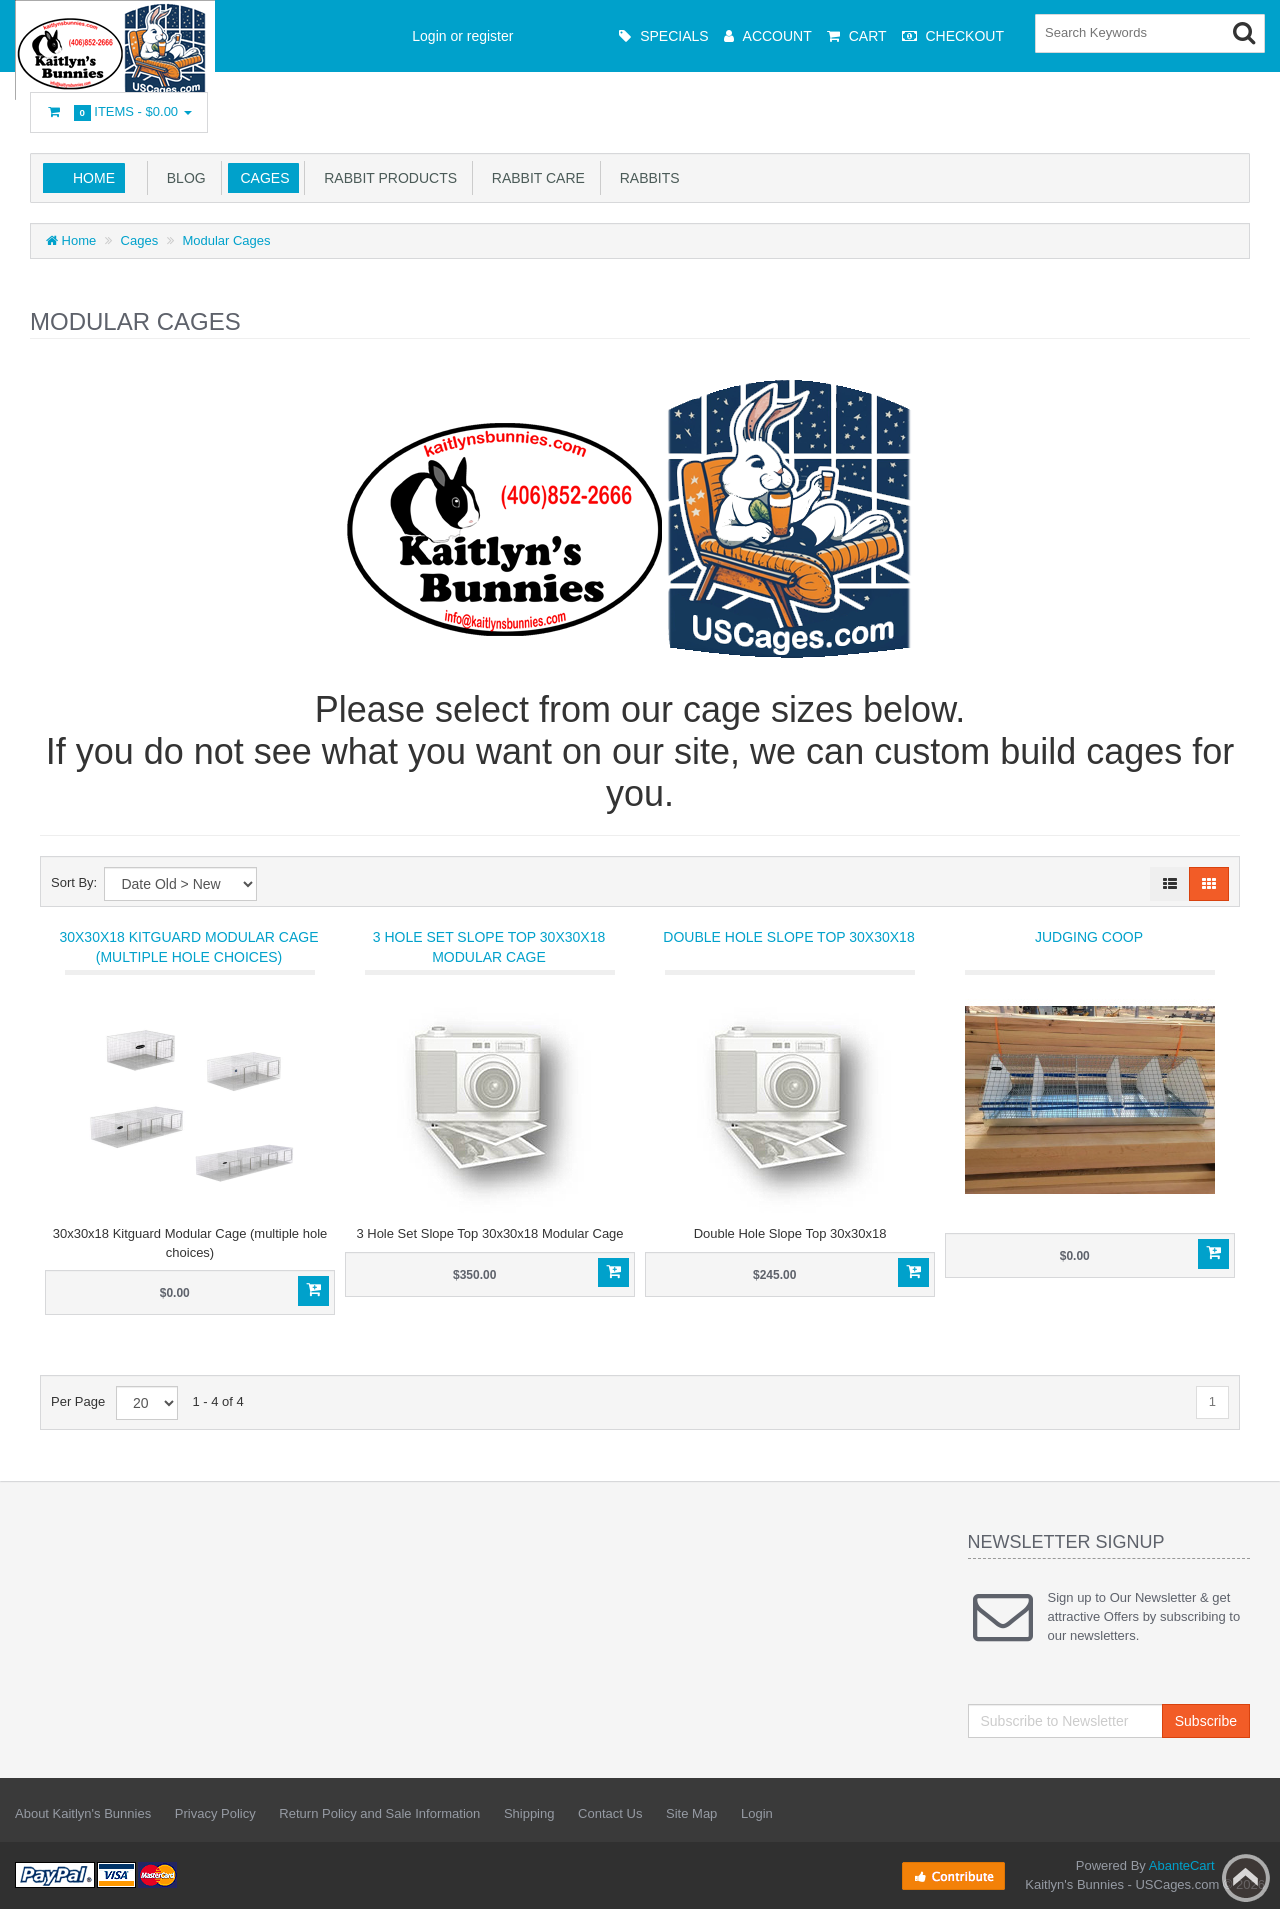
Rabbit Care (534, 178)
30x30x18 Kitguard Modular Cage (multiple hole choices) (188, 947)
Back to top (1246, 1878)
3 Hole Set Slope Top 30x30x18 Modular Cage (489, 947)
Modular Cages (226, 240)
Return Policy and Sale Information (379, 1813)
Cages (261, 178)
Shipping (529, 1813)
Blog (182, 178)
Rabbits (646, 178)
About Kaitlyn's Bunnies (83, 1813)
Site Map (691, 1813)
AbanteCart (1182, 1865)
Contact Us (610, 1813)
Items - (119, 112)
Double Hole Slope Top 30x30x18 (788, 937)
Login (757, 1813)
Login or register (462, 36)
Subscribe (1206, 1721)
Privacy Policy (215, 1813)
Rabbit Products (386, 178)
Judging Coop (1089, 937)
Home (94, 178)
